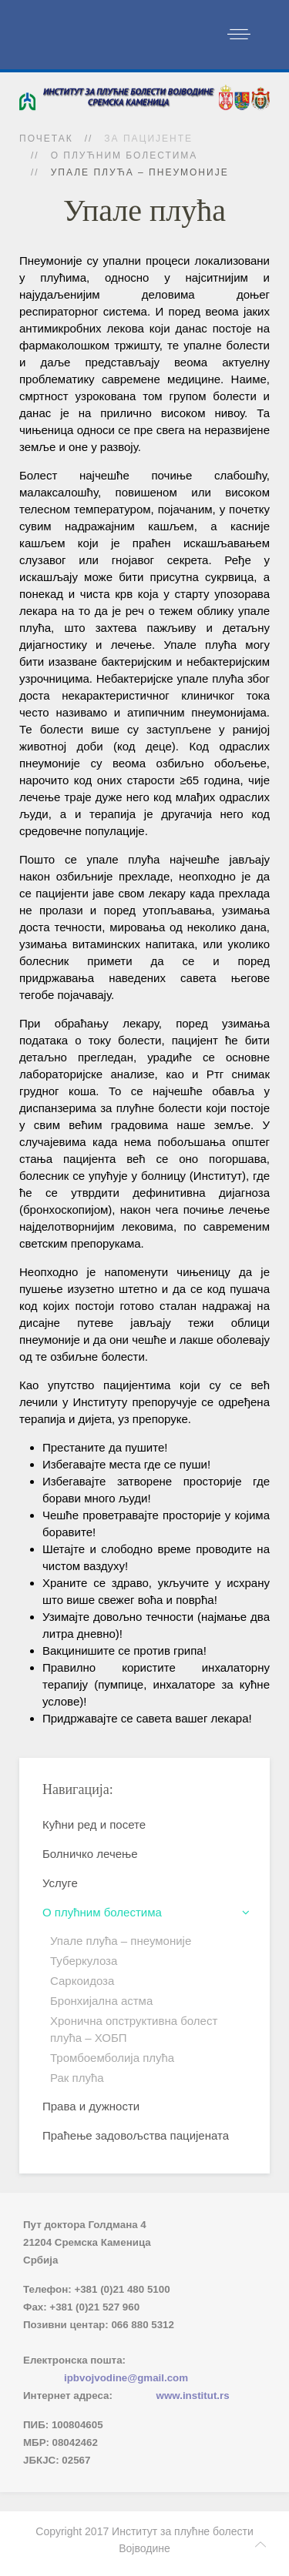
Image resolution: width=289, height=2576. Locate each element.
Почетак (46, 138)
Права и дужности (90, 2106)
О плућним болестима (124, 155)
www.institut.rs (193, 2395)
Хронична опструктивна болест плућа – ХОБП (133, 2029)
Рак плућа (77, 2077)
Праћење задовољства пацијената (135, 2135)
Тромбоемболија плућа (112, 2057)
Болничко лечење (90, 1853)
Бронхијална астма (101, 2000)
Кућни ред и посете (94, 1824)
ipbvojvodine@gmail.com (126, 2378)
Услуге (60, 1882)
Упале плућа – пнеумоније (120, 1940)
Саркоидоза (82, 1980)
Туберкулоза (83, 1960)
